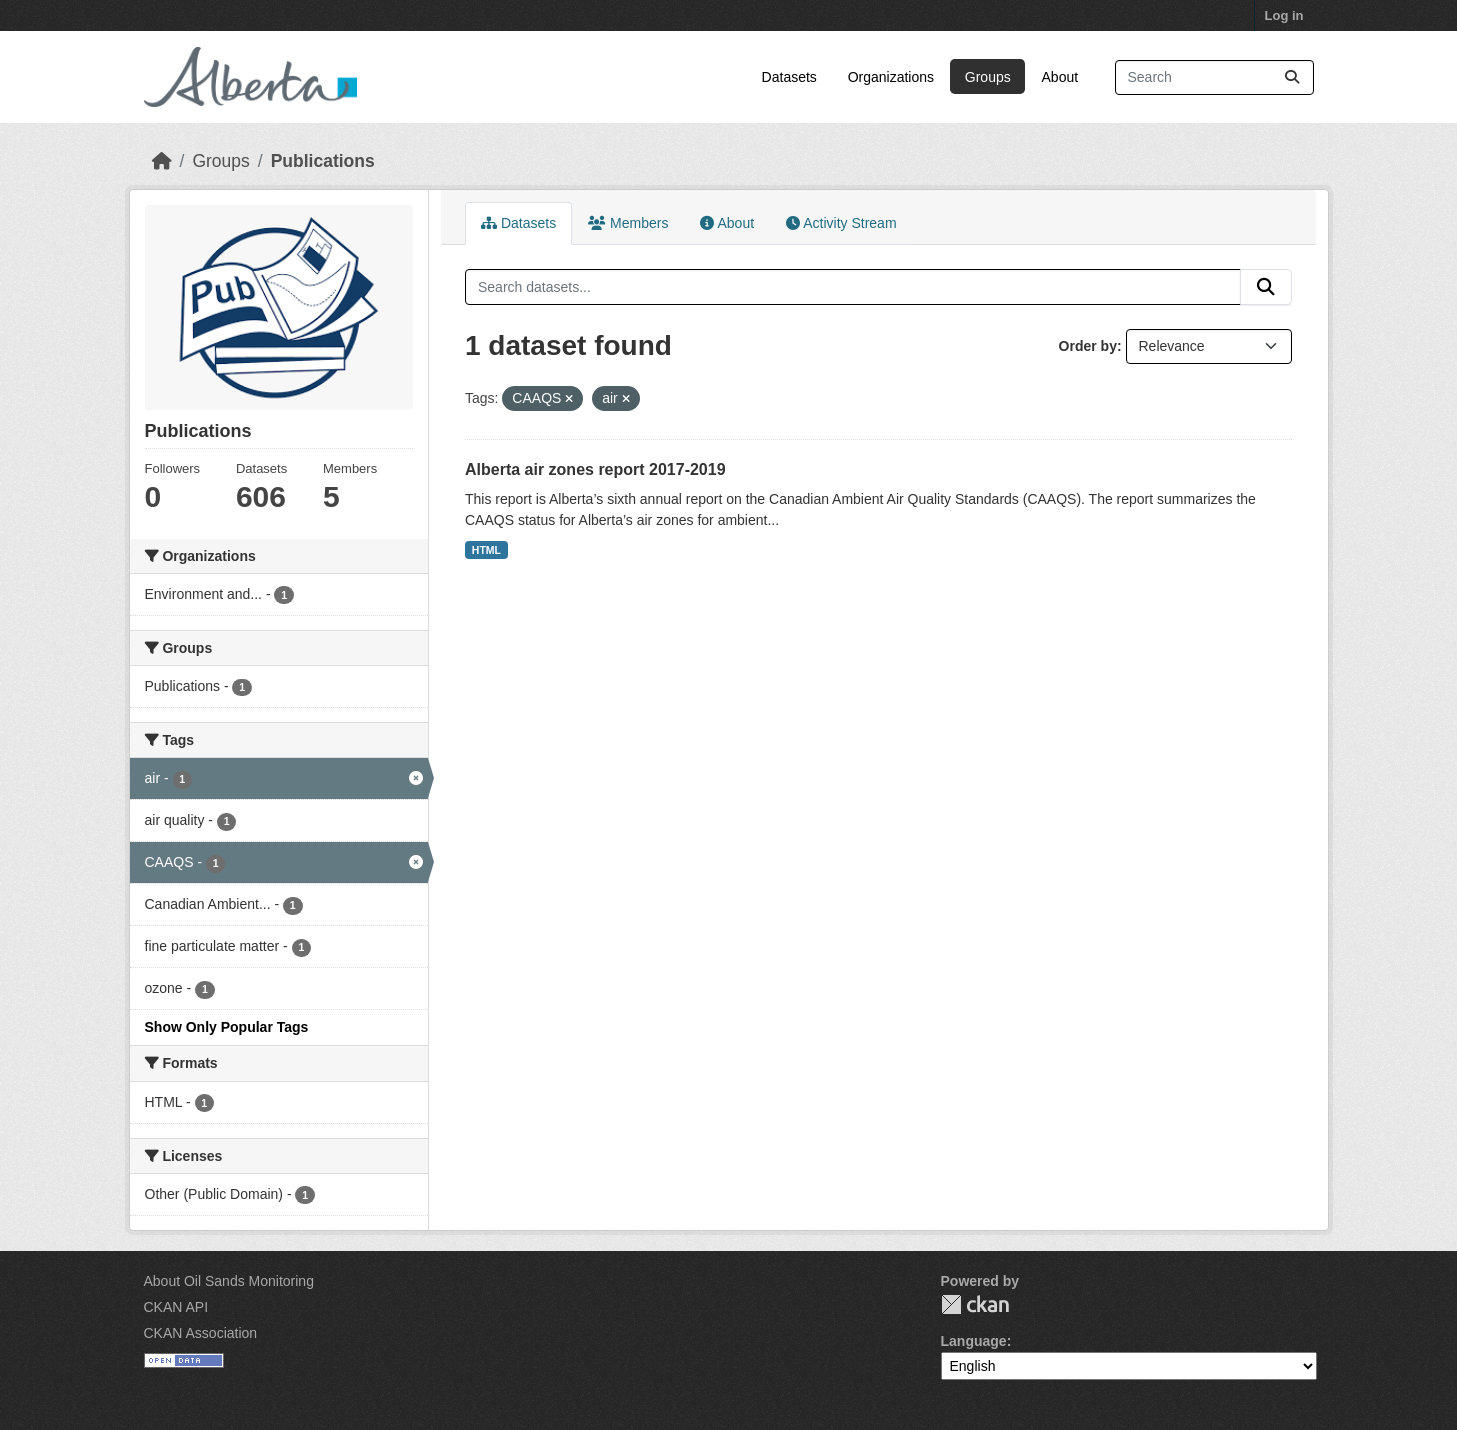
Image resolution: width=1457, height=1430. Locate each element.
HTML (486, 550)
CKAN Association (201, 1333)
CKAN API (176, 1307)
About (1060, 77)
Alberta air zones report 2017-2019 (595, 469)
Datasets (789, 77)
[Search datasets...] (1214, 77)
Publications (323, 161)
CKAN (975, 1304)
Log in (1284, 15)
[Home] (162, 161)
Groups (988, 77)
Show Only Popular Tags (227, 1027)
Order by (1088, 346)
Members (628, 223)
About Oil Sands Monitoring (229, 1281)
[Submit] (1292, 77)
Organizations (891, 77)
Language (974, 1341)
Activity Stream (841, 223)
